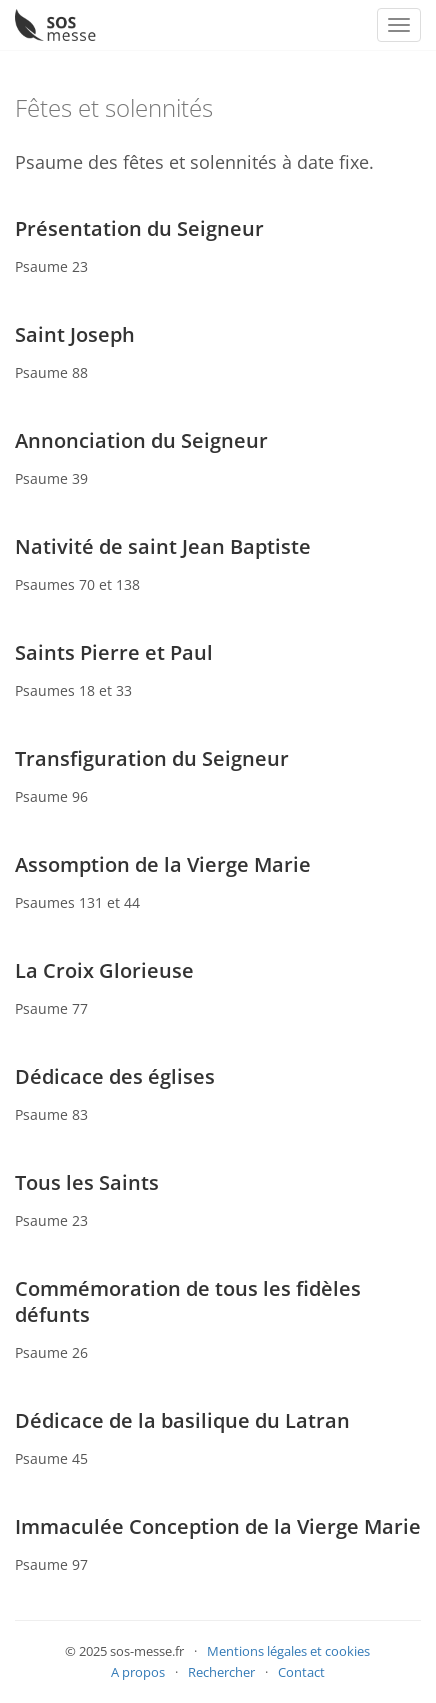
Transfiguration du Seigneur (152, 758)
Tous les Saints (87, 1182)
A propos (138, 1672)
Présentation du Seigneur (139, 228)
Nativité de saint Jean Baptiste (163, 546)
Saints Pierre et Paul (114, 652)
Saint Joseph (75, 334)
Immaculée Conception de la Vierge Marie (218, 1526)
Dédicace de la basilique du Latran (182, 1420)
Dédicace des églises (115, 1076)
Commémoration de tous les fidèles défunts (188, 1301)
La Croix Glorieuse (104, 970)
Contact (301, 1672)
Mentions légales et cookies (288, 1651)
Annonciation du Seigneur (141, 440)
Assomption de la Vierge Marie (163, 864)
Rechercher (221, 1672)
